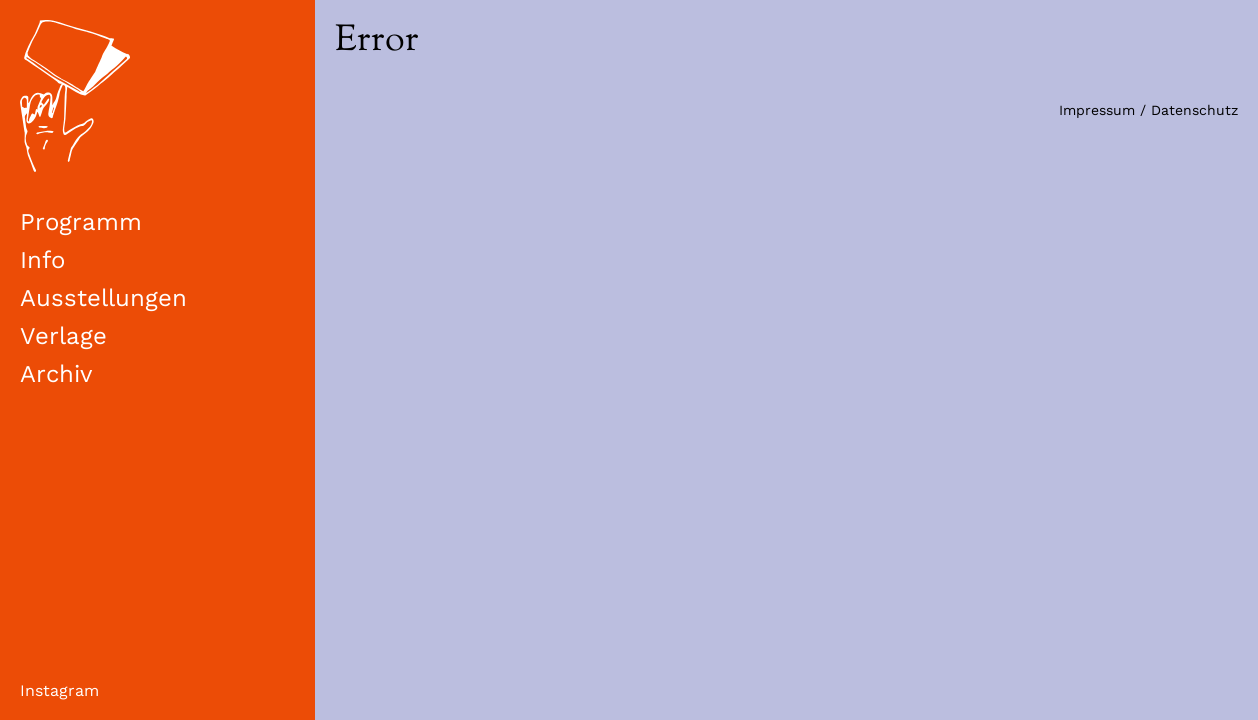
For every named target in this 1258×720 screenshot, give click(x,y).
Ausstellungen (103, 298)
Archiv (56, 374)
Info (42, 260)
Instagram (59, 690)
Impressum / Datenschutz (1148, 110)
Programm (81, 222)
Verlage (63, 336)
